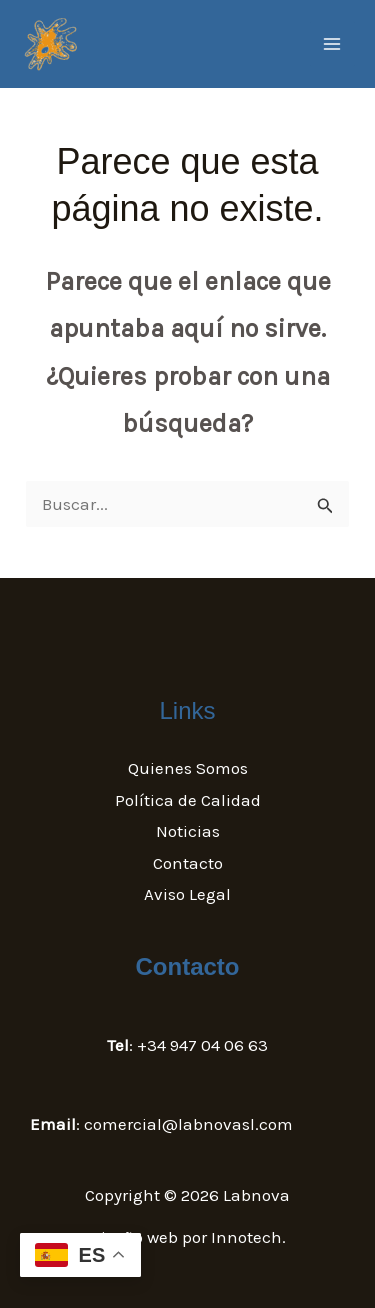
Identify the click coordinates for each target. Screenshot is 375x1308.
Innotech (246, 1237)
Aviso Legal (187, 894)
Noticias (188, 831)
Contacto (188, 863)
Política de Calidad (188, 800)
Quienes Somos (188, 768)
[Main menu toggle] (333, 44)
